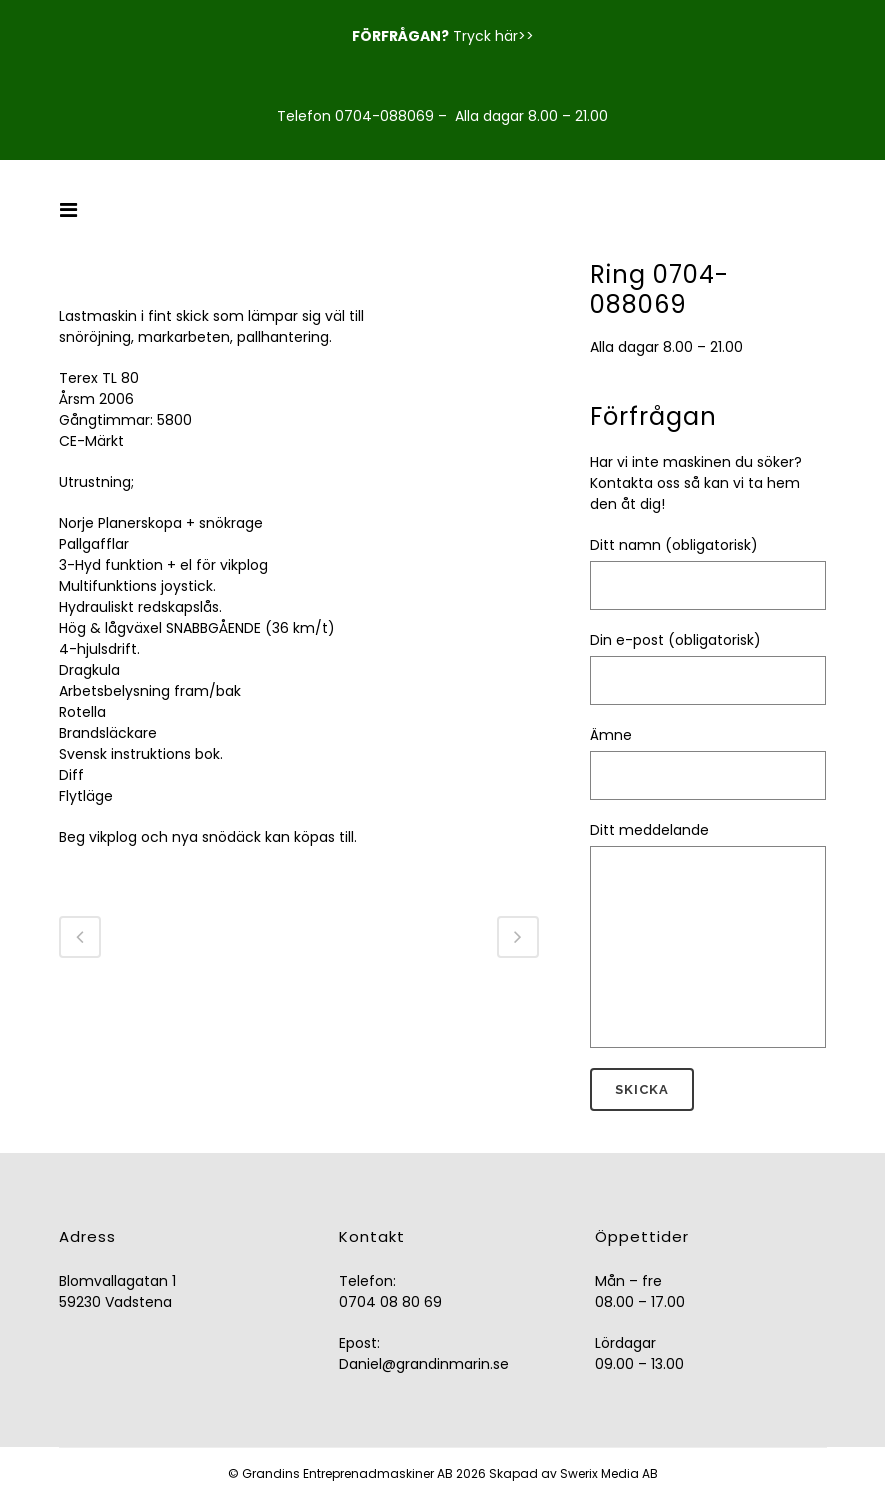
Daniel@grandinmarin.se (424, 1364)
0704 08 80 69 (390, 1302)
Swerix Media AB (609, 1473)
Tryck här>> (493, 36)
